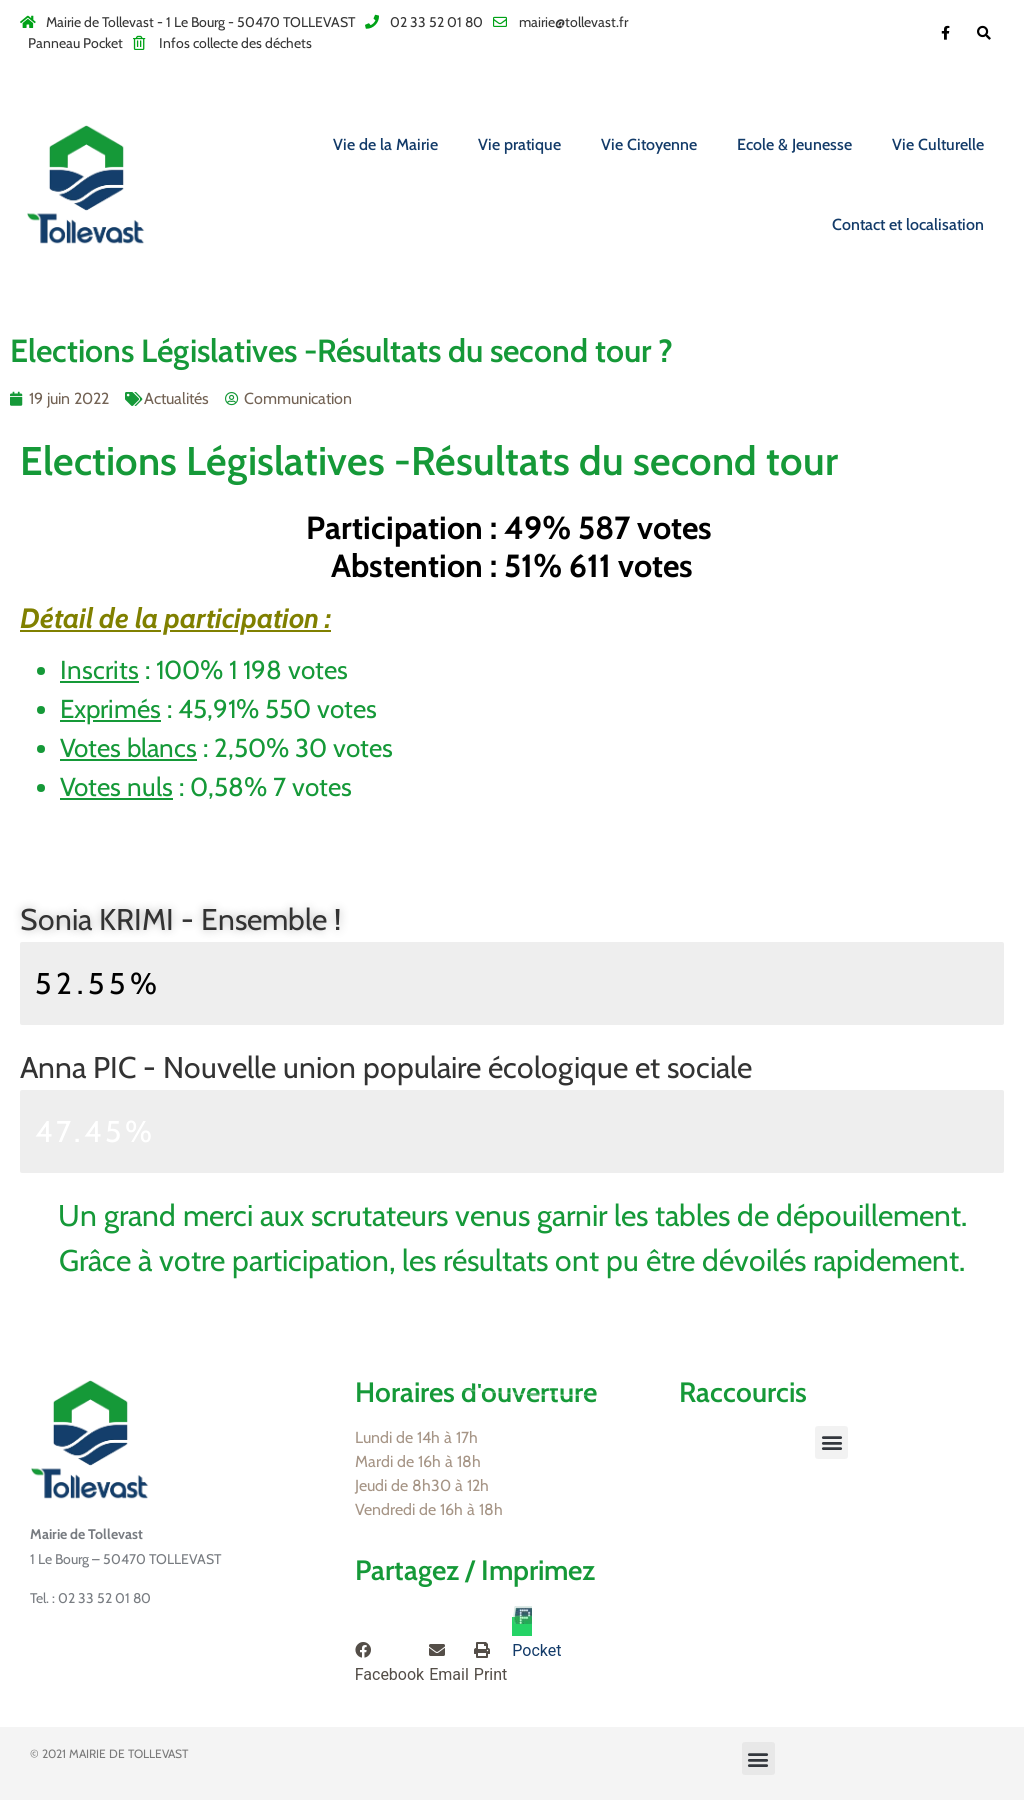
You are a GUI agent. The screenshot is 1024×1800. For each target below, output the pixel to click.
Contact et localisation (908, 224)
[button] (831, 1442)
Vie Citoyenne (649, 144)
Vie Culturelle (938, 144)
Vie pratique (519, 144)
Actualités (176, 398)
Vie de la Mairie (385, 144)
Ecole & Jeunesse (794, 144)
